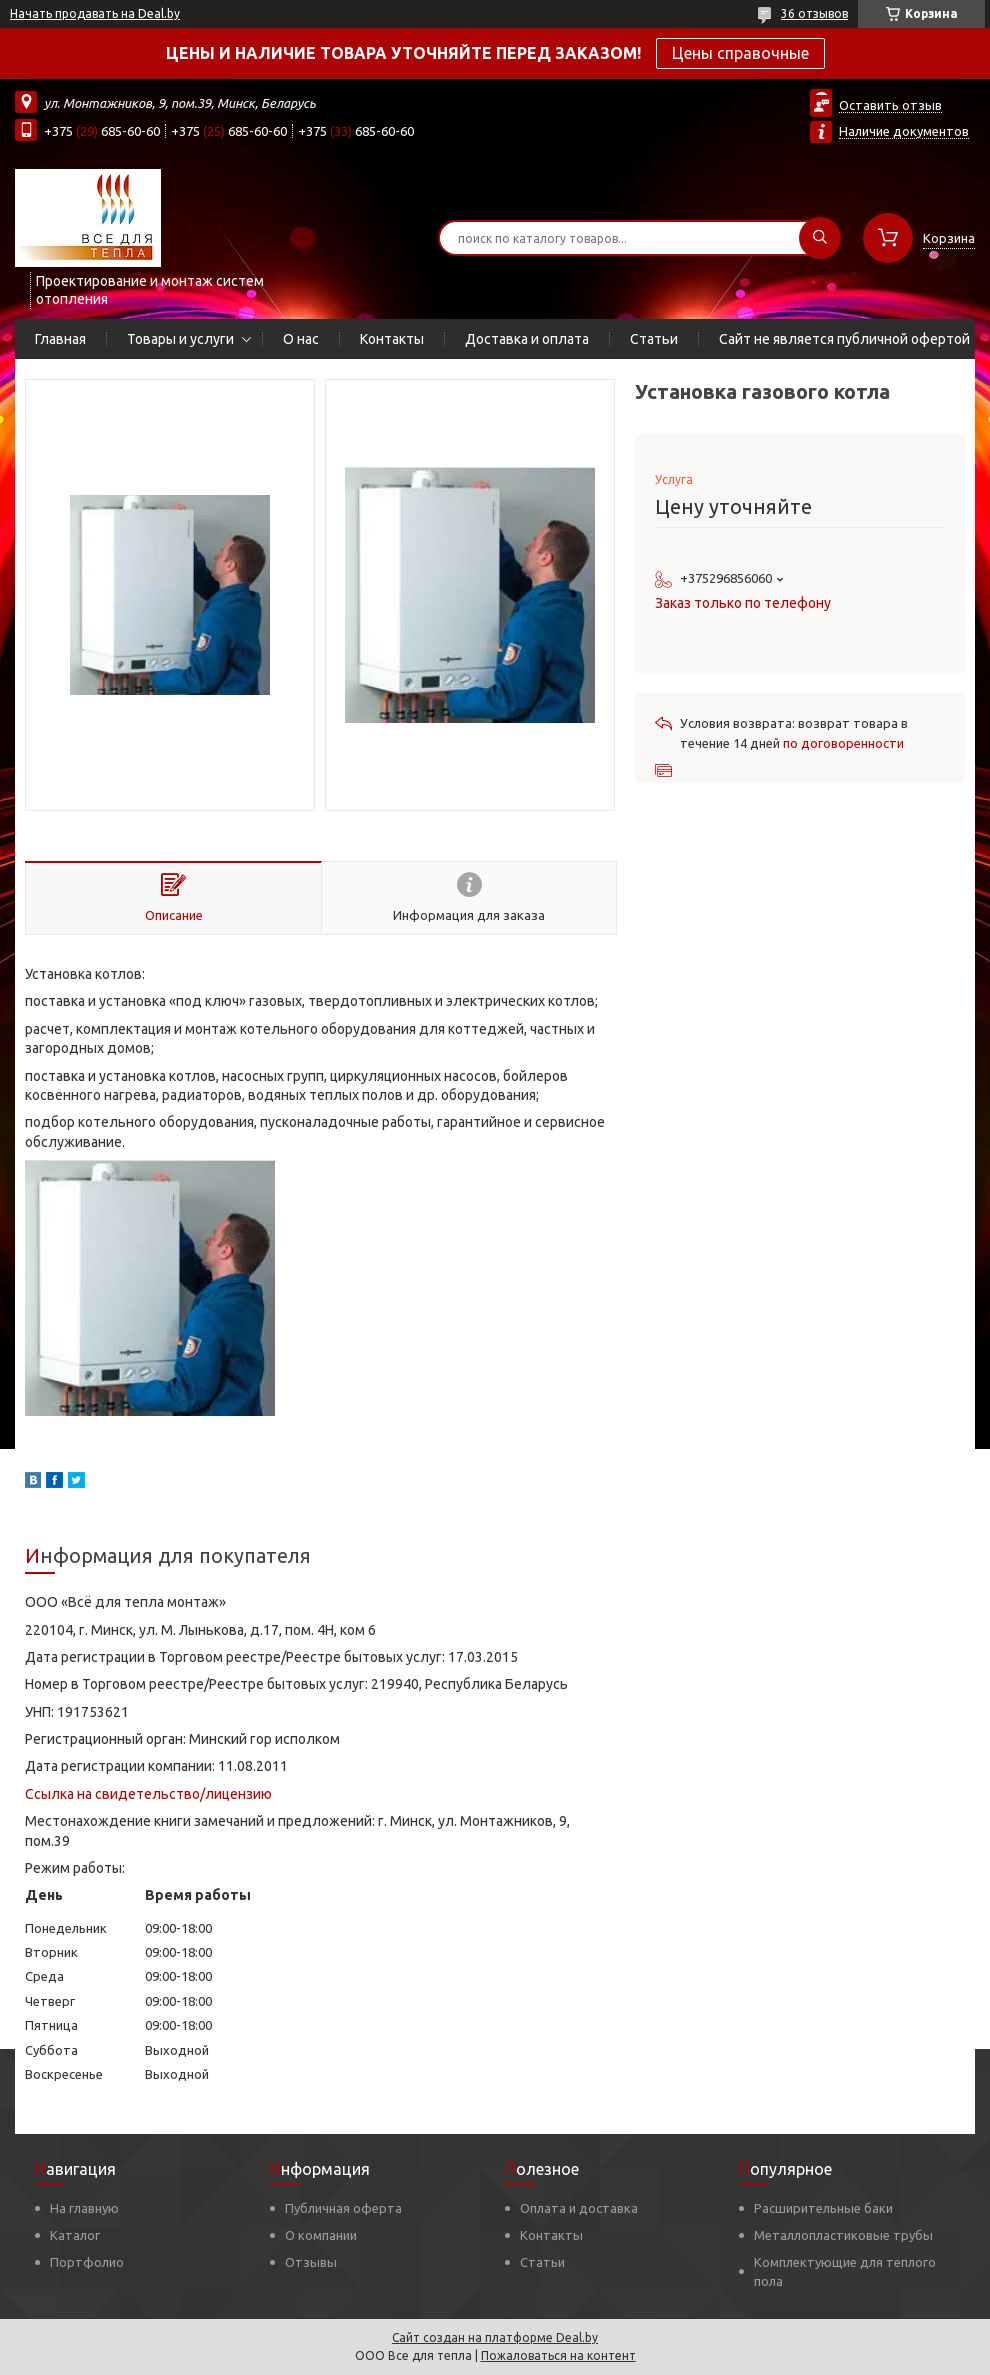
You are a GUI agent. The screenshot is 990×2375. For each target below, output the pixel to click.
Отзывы (311, 2262)
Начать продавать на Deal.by (95, 13)
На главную (84, 2208)
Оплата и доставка (579, 2208)
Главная (60, 339)
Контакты (392, 339)
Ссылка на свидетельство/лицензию (148, 1794)
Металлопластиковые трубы (843, 2235)
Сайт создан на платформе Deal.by (495, 2337)
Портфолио (87, 2262)
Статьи (654, 339)
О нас (301, 339)
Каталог (75, 2235)
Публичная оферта (343, 2208)
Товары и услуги (180, 339)
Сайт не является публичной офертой (844, 339)
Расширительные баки (823, 2208)
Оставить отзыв (890, 105)
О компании (321, 2235)
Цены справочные (740, 53)
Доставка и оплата (527, 339)
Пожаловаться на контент (558, 2355)
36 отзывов (814, 13)
